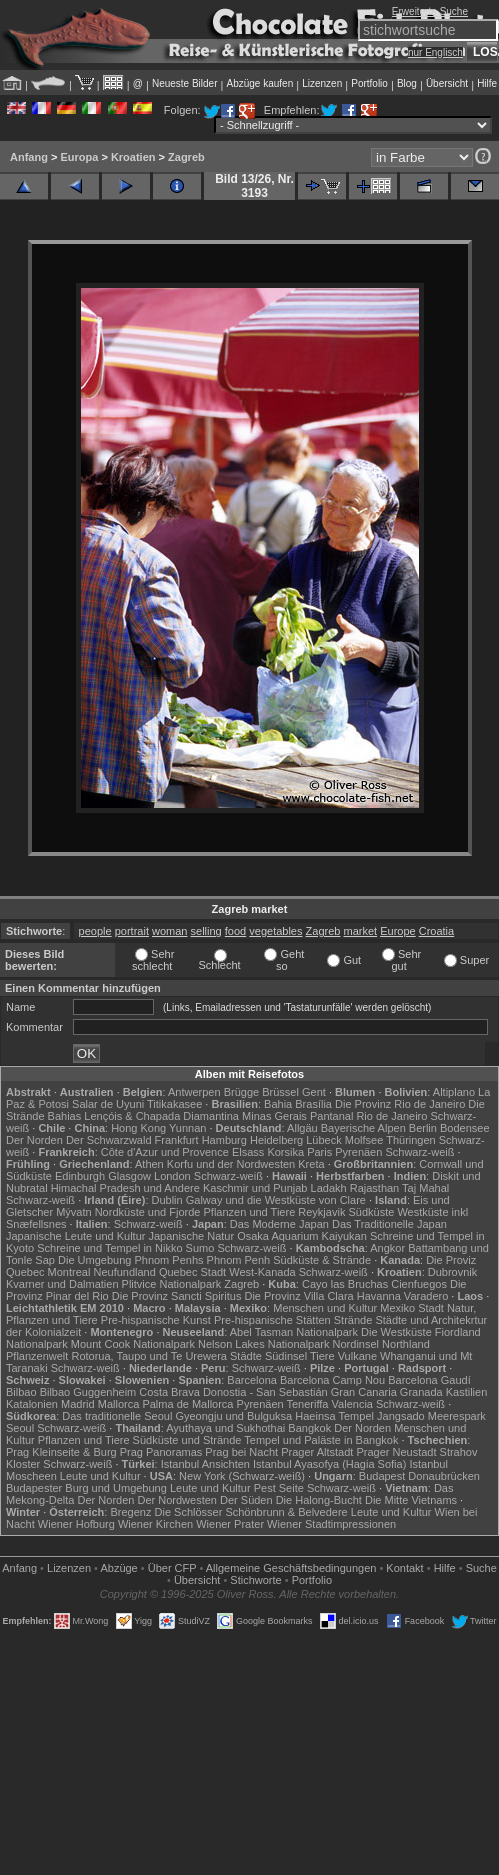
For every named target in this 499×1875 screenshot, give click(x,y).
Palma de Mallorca (187, 1404)
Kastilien (467, 1392)
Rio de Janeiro (391, 1116)
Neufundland (124, 1272)
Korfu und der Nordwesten (231, 1164)
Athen (149, 1164)
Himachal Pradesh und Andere (125, 1188)
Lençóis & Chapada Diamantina (161, 1116)
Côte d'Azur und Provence (165, 1152)
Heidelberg (276, 1140)
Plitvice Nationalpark (172, 1284)
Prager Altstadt (317, 1452)
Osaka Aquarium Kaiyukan (302, 1236)
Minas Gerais (274, 1116)
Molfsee (364, 1140)
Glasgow (129, 1176)
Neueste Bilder (185, 83)
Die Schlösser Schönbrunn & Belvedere (251, 1512)
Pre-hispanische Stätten (272, 1320)
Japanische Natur (192, 1236)
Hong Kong (138, 1128)
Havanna (379, 1296)
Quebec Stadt (192, 1272)
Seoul (20, 1428)
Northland (406, 1344)
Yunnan (187, 1128)
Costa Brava (169, 1392)
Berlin (423, 1128)
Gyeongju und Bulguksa (233, 1416)
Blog (407, 83)
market (360, 931)
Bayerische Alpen (363, 1128)
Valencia (352, 1404)
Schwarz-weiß (419, 1152)
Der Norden (34, 1140)
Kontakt (404, 1568)
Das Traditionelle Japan (389, 1224)
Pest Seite (279, 1488)
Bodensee (465, 1128)
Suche (481, 1568)
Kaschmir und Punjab (255, 1188)
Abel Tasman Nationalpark (294, 1332)
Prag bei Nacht (241, 1452)
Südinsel (286, 1356)
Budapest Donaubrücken (419, 1476)
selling (206, 931)
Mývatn (73, 1212)
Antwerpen (194, 1092)
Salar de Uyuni (108, 1104)
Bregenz (130, 1512)
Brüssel (280, 1092)
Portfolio (369, 83)
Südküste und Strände (187, 1440)
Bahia (278, 1104)
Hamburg (224, 1140)
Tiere (322, 1356)
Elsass (248, 1152)
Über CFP (172, 1568)
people (95, 931)
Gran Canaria (364, 1392)
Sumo (200, 1248)
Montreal (69, 1272)
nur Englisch (435, 52)
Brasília (313, 1104)
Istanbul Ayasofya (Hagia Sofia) (329, 1464)
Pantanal (331, 1116)
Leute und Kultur (100, 1476)
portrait (132, 931)
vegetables (275, 931)
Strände (353, 1320)
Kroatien (133, 157)
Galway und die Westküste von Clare (276, 1200)
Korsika (285, 1152)
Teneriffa (308, 1404)
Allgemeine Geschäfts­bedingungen (291, 1568)
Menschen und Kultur (325, 1308)
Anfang (29, 157)
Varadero (426, 1296)
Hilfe (487, 83)
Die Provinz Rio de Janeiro (400, 1104)
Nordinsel (356, 1344)
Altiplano (454, 1092)
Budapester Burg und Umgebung (86, 1488)
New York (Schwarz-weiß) (242, 1476)
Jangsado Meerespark (431, 1416)
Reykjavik (321, 1212)
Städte (246, 1356)
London (172, 1176)
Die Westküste (396, 1332)
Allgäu (302, 1128)
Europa (79, 157)
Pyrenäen (358, 1152)
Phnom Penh (239, 1260)
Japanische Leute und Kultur (75, 1236)
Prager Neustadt (396, 1452)
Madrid (78, 1404)
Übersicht (447, 83)
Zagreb (186, 157)
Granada (421, 1392)
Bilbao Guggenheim (88, 1392)
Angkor (387, 1248)
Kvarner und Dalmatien (62, 1284)
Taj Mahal (425, 1188)
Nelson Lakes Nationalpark (263, 1344)
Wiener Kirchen (155, 1524)
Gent (314, 1092)
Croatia (436, 931)
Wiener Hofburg (76, 1524)
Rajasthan (375, 1188)
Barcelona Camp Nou (332, 1380)
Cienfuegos (419, 1284)
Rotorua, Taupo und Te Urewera (149, 1356)
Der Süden (246, 1500)
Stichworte (255, 1580)
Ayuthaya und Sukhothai (225, 1428)
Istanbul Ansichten (205, 1464)
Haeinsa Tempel (334, 1416)
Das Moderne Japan (279, 1224)
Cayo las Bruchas (345, 1284)
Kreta (311, 1164)
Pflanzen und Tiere (250, 1212)
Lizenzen (322, 83)
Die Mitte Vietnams (411, 1500)
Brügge (241, 1092)
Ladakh (329, 1188)
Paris (319, 1152)
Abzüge (118, 1568)
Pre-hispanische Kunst (156, 1320)
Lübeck (323, 1140)
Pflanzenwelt (37, 1356)
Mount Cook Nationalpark (133, 1344)
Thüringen (411, 1140)
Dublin (167, 1200)
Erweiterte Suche (430, 11)
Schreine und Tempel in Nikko (109, 1248)
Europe (397, 931)
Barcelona (252, 1380)
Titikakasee (174, 1104)
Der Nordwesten (176, 1500)
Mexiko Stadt (412, 1308)
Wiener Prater (230, 1524)
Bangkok (309, 1428)
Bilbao (21, 1392)
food (235, 931)
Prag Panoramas (161, 1452)
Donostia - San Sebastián (265, 1392)
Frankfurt (177, 1140)
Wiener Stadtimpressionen (331, 1524)
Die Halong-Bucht (319, 1500)
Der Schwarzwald (109, 1140)
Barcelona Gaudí (429, 1380)
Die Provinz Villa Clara (298, 1296)
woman (169, 931)
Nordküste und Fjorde (148, 1212)
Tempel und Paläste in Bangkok (321, 1440)
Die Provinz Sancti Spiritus (177, 1296)
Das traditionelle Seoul (117, 1416)
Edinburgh (80, 1176)
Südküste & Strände (322, 1260)
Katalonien (32, 1404)
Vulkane (357, 1356)
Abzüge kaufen (260, 83)
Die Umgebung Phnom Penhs (131, 1260)
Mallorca (119, 1404)
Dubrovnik (453, 1272)
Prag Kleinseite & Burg (61, 1452)
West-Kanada (262, 1272)
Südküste (371, 1212)
